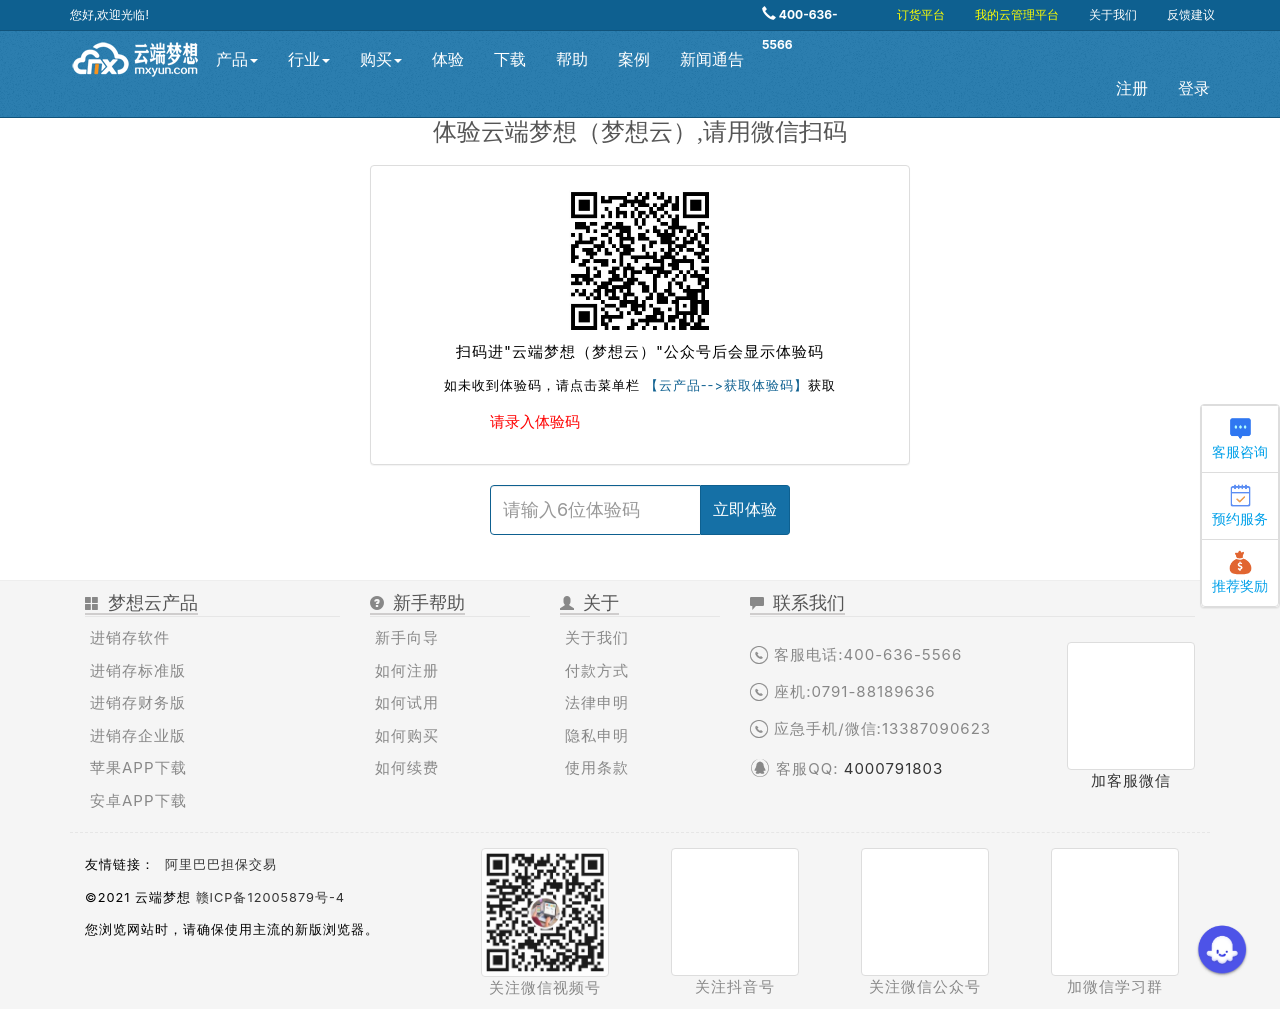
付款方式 (597, 670)
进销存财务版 (138, 702)
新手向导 (407, 637)
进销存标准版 (138, 670)
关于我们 (1113, 14)
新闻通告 (712, 59)
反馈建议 (1191, 14)
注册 (1132, 88)
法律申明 (597, 702)
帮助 (572, 59)
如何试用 (407, 702)
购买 (381, 59)
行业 (309, 59)
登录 (1194, 88)
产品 (237, 59)
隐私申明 (597, 735)
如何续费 (407, 767)
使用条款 (597, 767)
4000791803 (894, 768)
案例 (634, 59)
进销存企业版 (138, 735)
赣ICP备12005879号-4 (270, 897)
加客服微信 (1131, 780)
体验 (448, 59)
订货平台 (921, 14)
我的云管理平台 (1017, 14)
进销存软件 (130, 637)
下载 (510, 59)
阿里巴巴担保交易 (221, 864)
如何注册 (407, 670)
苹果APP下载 (138, 767)
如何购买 (407, 735)
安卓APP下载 (138, 800)
